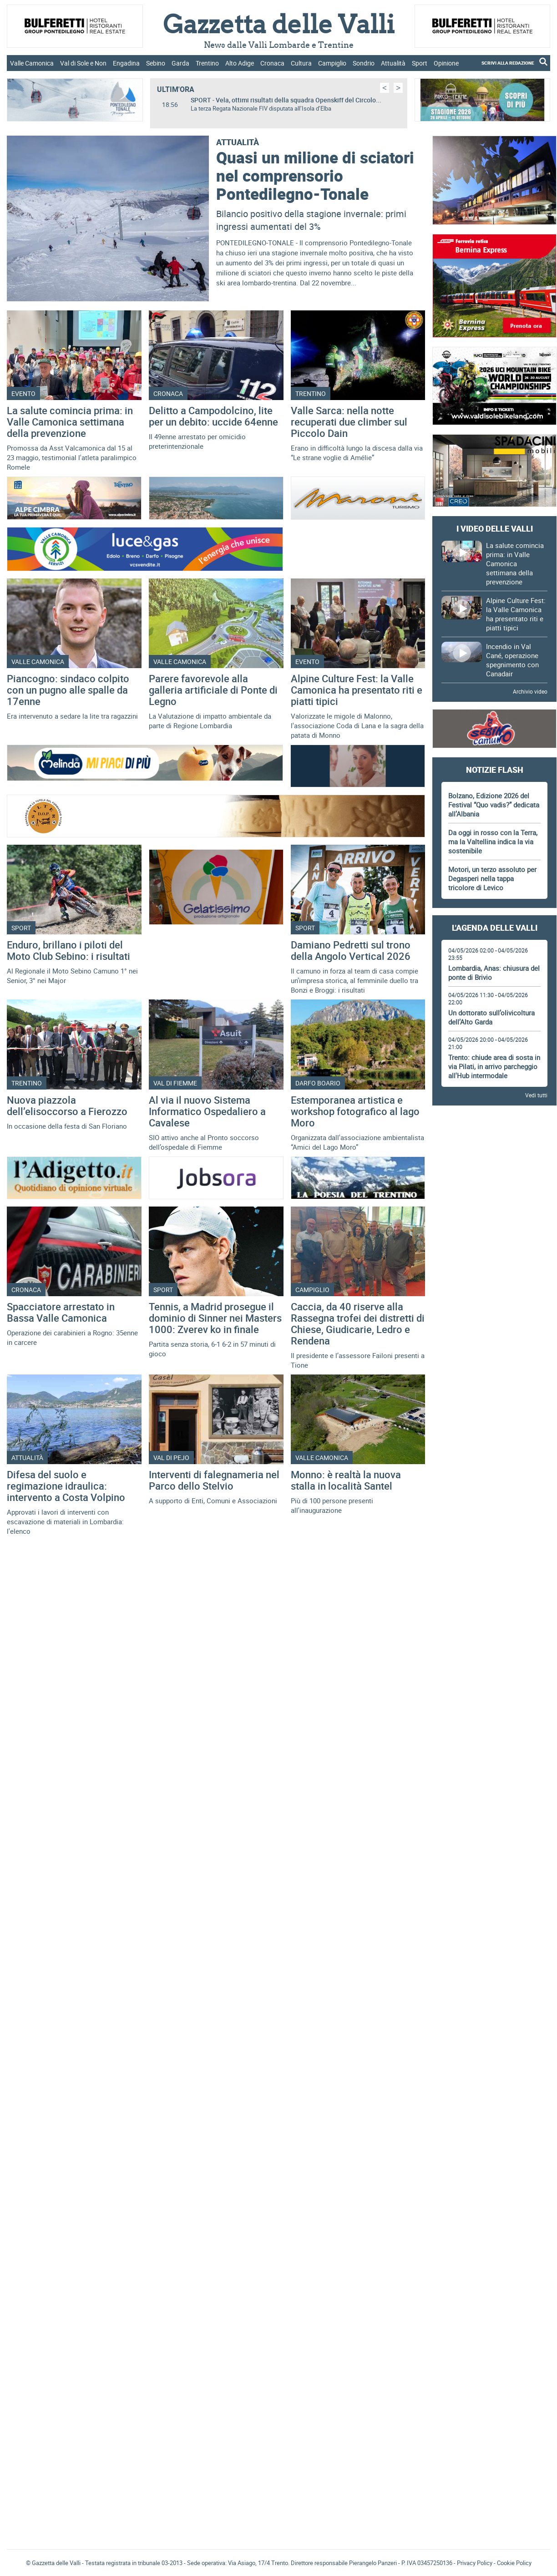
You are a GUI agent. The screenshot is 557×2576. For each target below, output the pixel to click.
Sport (419, 63)
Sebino (155, 63)
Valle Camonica (32, 63)
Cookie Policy (514, 2563)
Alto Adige (239, 63)
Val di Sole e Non (83, 63)
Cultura (301, 63)
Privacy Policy (474, 2563)
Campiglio (332, 63)
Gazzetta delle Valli (495, 2246)
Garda (180, 63)
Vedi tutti (536, 1095)
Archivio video (530, 691)
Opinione (446, 63)
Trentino (207, 63)
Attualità (393, 63)
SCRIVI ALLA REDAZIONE (507, 63)
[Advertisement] (494, 1249)
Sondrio (364, 63)
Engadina (126, 63)
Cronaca (272, 63)
